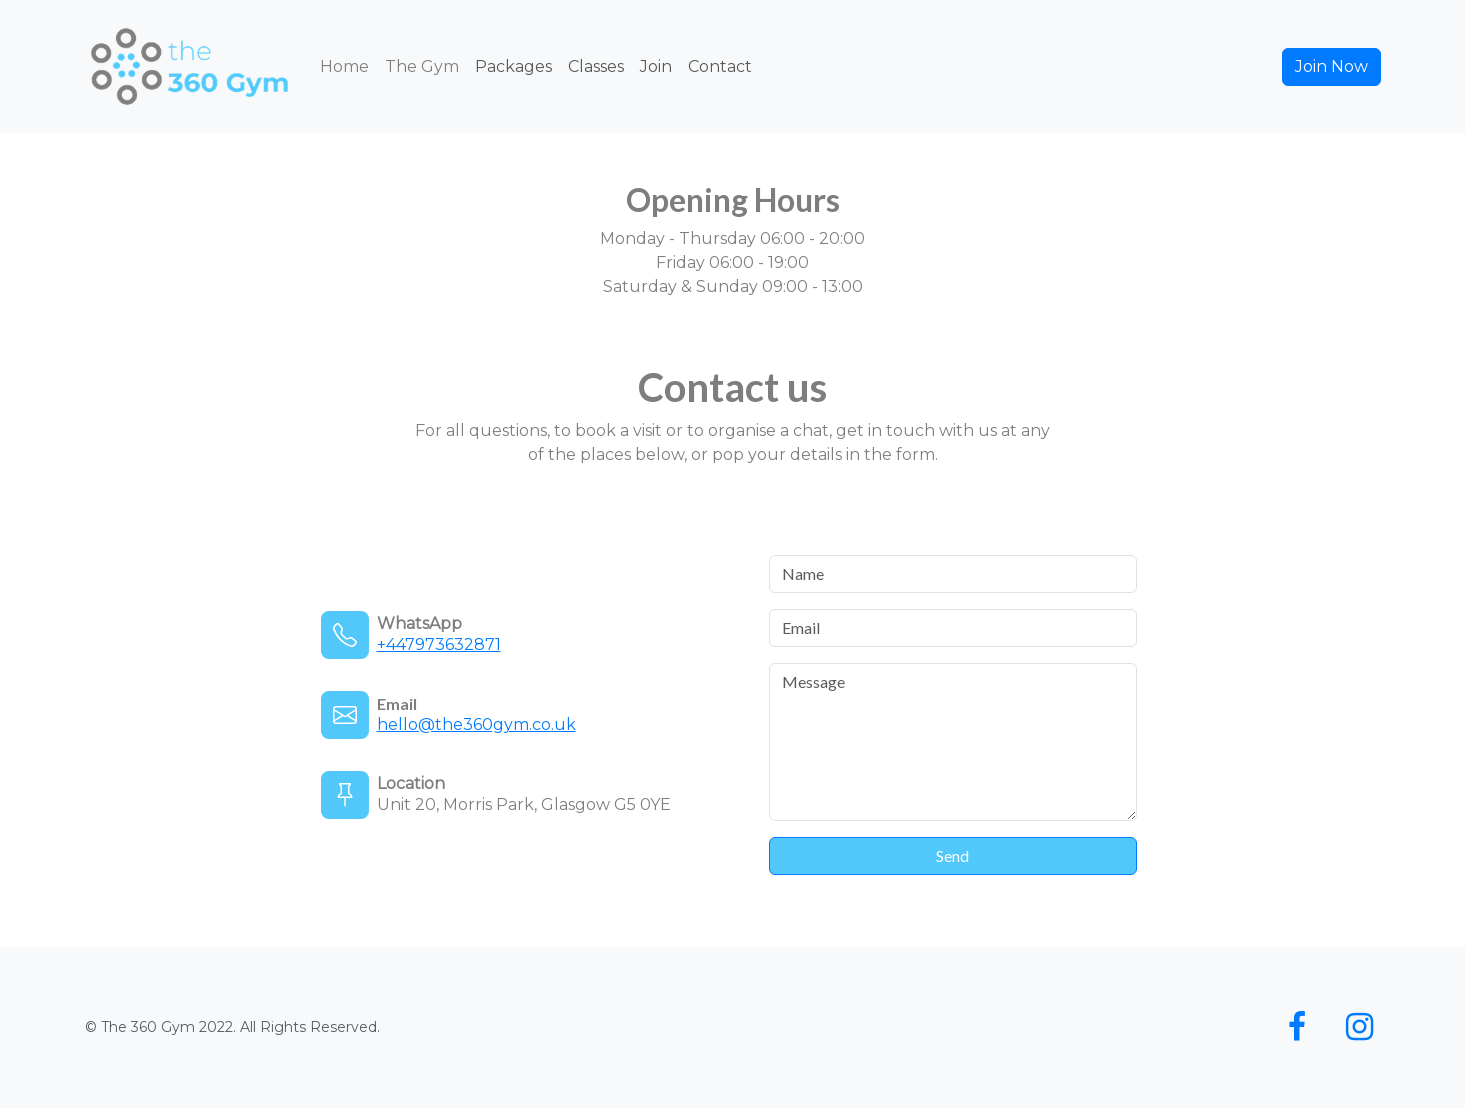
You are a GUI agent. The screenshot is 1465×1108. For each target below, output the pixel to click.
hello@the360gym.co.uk (476, 724)
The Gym (422, 66)
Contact (720, 66)
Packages (513, 66)
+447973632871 (439, 644)
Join (656, 66)
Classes (596, 66)
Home (344, 66)
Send (952, 855)
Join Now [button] (1331, 66)
